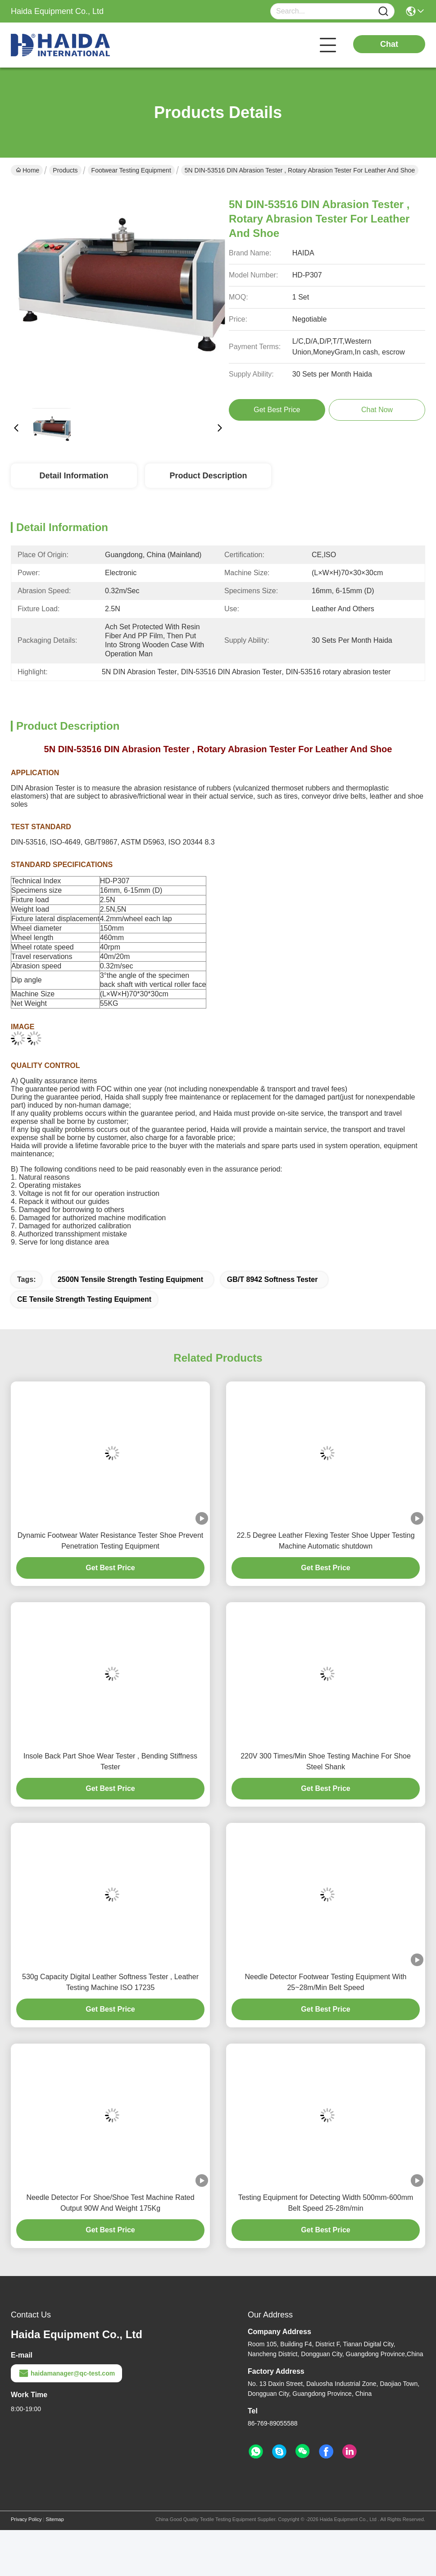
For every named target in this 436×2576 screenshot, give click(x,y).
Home (27, 170)
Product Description (208, 475)
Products (65, 170)
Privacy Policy (26, 2519)
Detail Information (73, 475)
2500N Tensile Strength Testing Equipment (130, 1279)
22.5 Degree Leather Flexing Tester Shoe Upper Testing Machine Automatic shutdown (325, 1540)
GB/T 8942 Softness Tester (272, 1279)
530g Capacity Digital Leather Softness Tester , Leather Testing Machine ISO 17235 (110, 1982)
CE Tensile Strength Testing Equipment (84, 1299)
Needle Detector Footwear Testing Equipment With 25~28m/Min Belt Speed (326, 1982)
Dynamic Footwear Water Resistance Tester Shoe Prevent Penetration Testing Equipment (111, 1540)
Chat (389, 44)
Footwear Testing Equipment (131, 170)
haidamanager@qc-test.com (66, 2373)
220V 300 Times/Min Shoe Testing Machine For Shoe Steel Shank (326, 1761)
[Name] (383, 11)
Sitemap (54, 2519)
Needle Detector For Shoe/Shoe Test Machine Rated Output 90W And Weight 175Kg (110, 2203)
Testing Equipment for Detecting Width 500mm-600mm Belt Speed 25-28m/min (325, 2203)
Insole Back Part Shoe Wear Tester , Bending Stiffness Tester (110, 1761)
